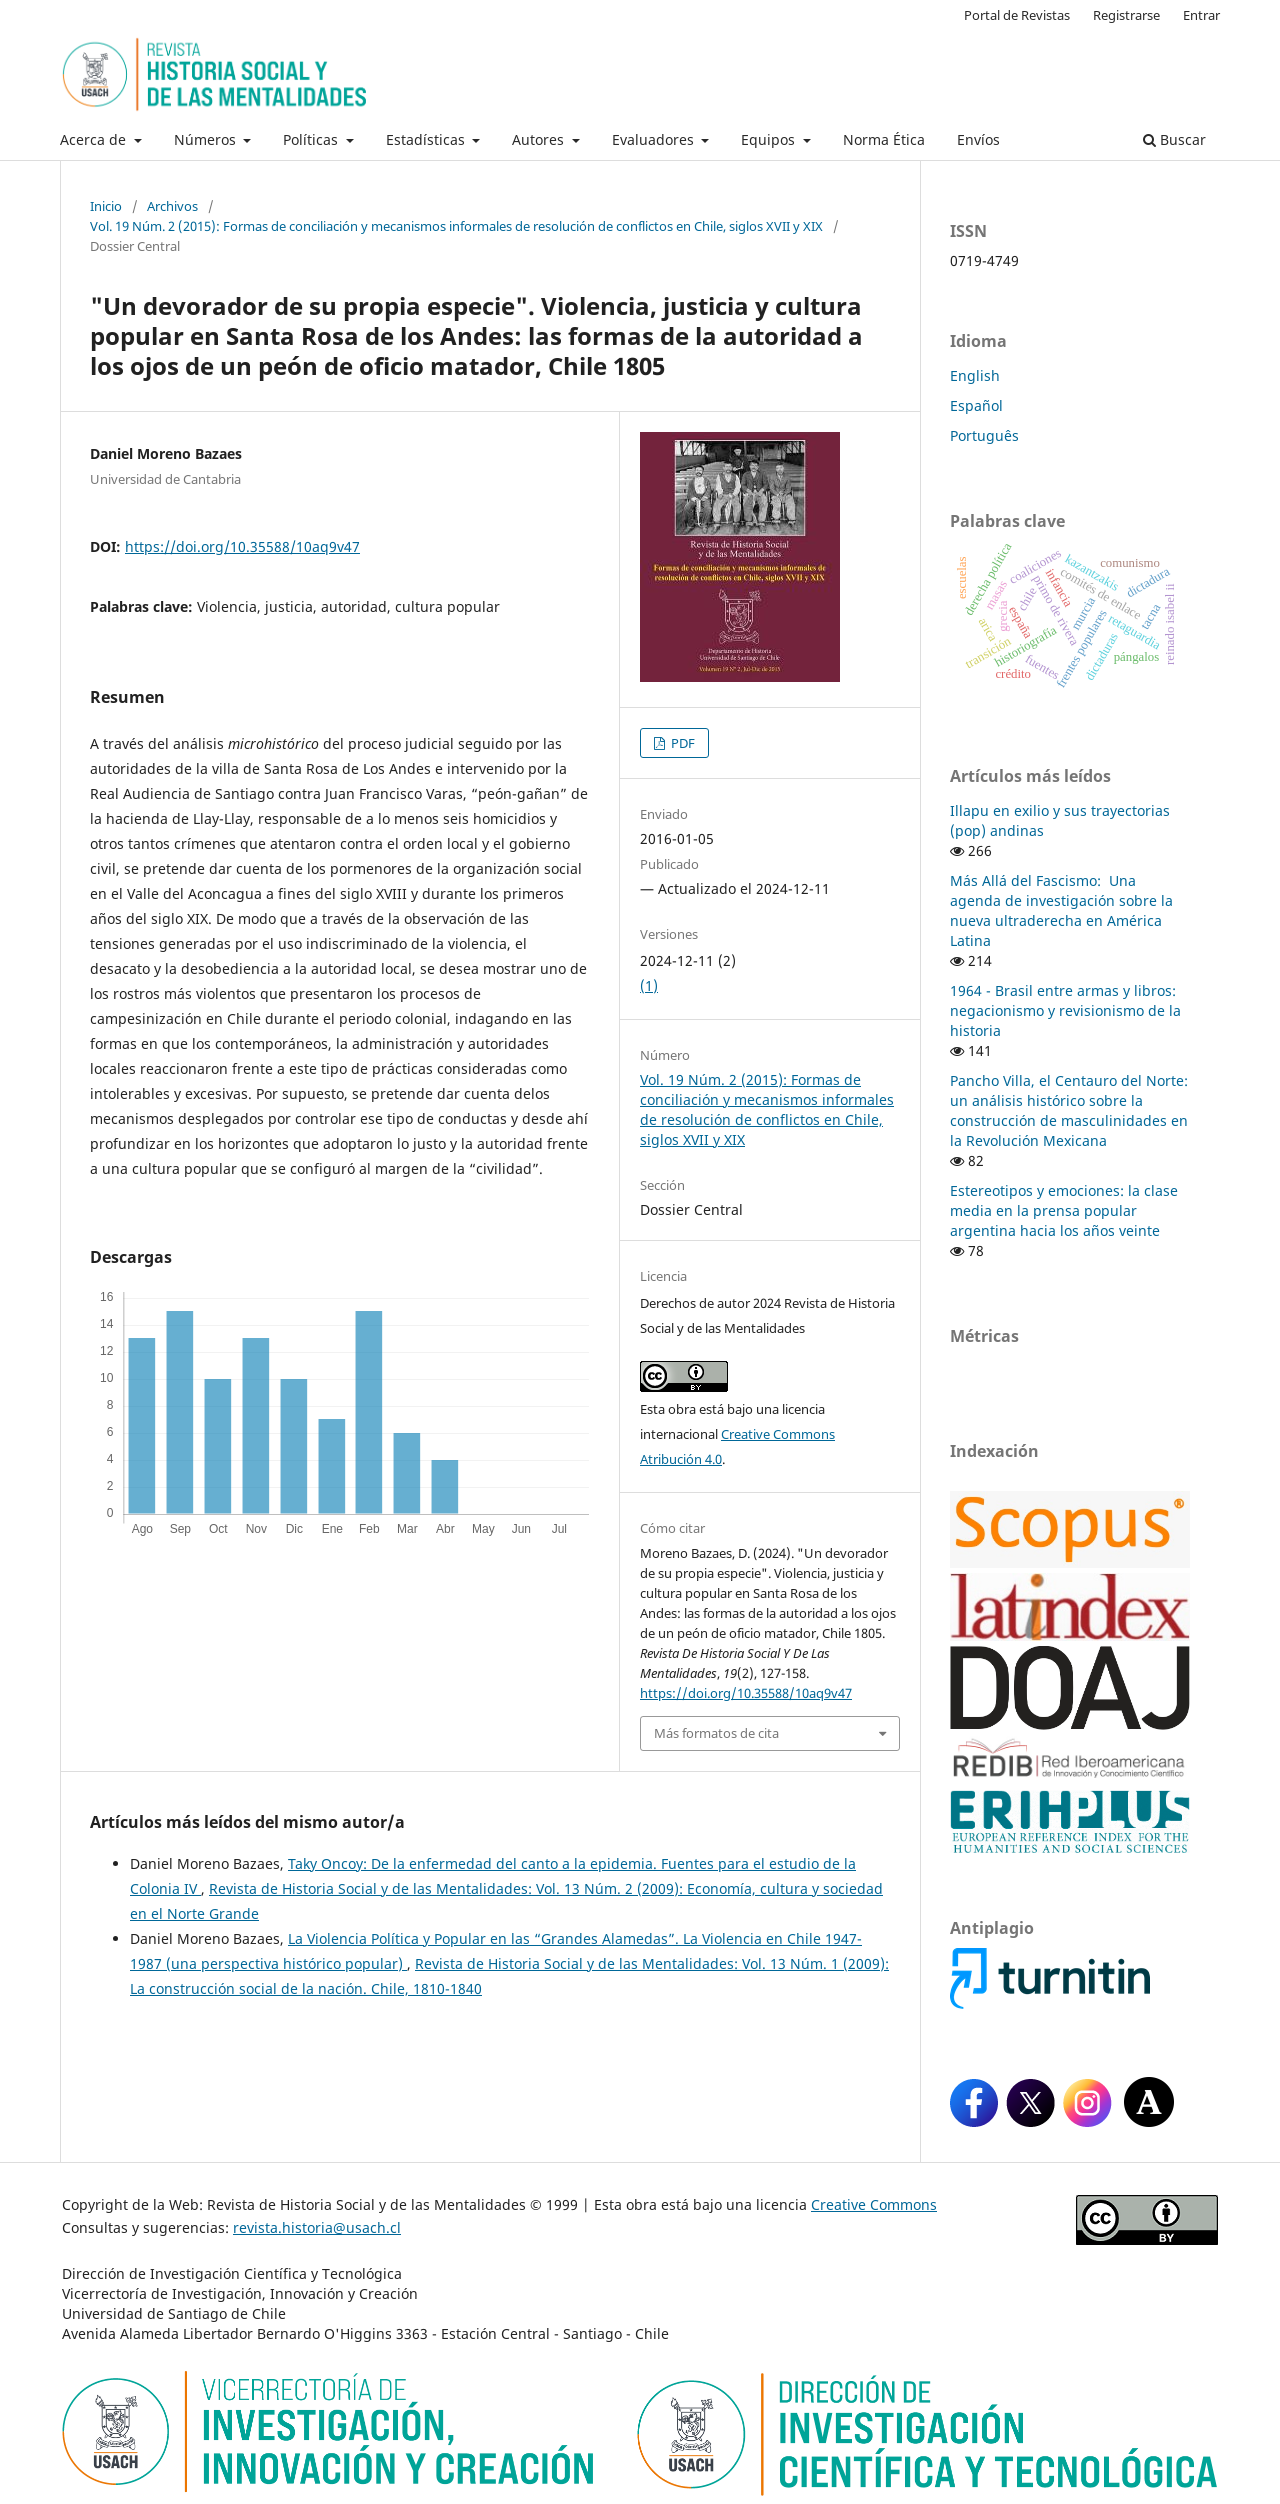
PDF (681, 743)
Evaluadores (655, 139)
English (975, 375)
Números (207, 139)
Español (976, 405)
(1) (649, 985)
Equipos (770, 139)
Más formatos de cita (716, 1733)
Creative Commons (874, 2204)
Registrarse (1126, 15)
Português (984, 435)
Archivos (172, 206)
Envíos (978, 139)
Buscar (1174, 139)
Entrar (1201, 15)
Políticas (312, 139)
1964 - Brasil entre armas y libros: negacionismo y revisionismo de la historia (1065, 1010)
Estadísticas (427, 139)
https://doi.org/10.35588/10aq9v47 (242, 546)
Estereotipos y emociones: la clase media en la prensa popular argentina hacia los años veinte (1064, 1210)
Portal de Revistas (1017, 15)
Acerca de (95, 139)
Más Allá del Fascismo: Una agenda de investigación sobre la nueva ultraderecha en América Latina (1061, 910)
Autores (540, 139)
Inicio (106, 206)
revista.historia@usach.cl (317, 2227)
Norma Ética (884, 139)
